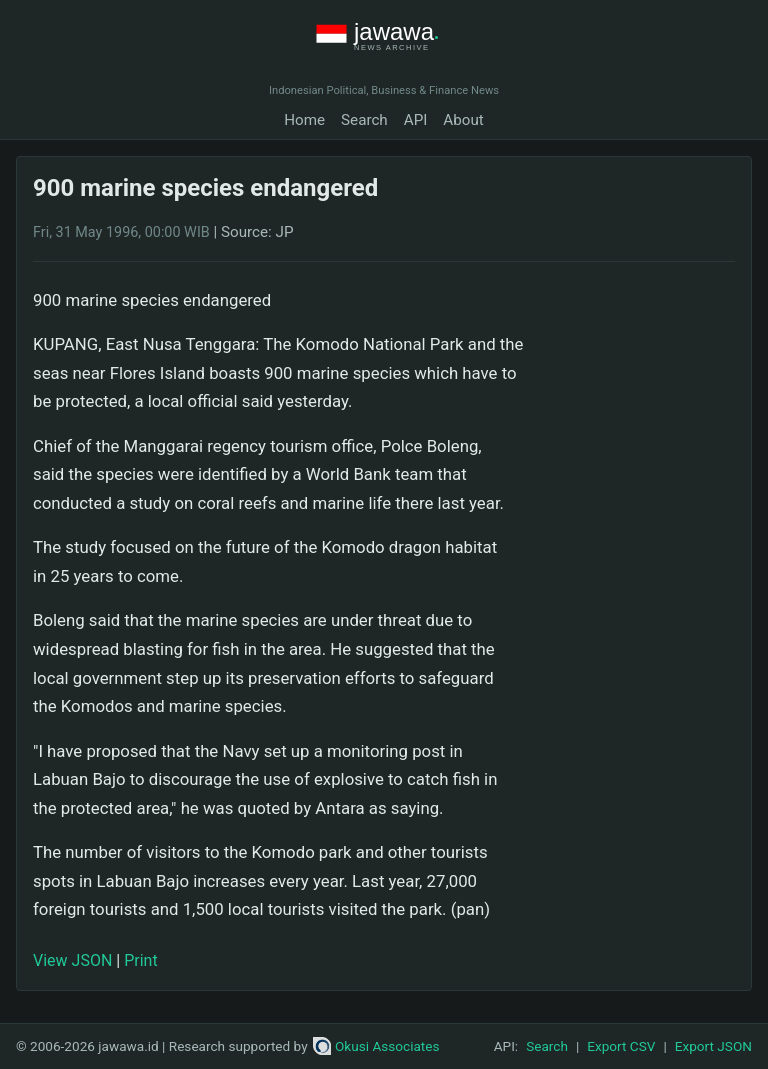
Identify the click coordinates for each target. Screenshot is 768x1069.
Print (140, 960)
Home (304, 120)
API (416, 120)
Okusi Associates (376, 1046)
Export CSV (621, 1046)
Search (364, 120)
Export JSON (713, 1046)
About (463, 120)
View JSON (72, 960)
